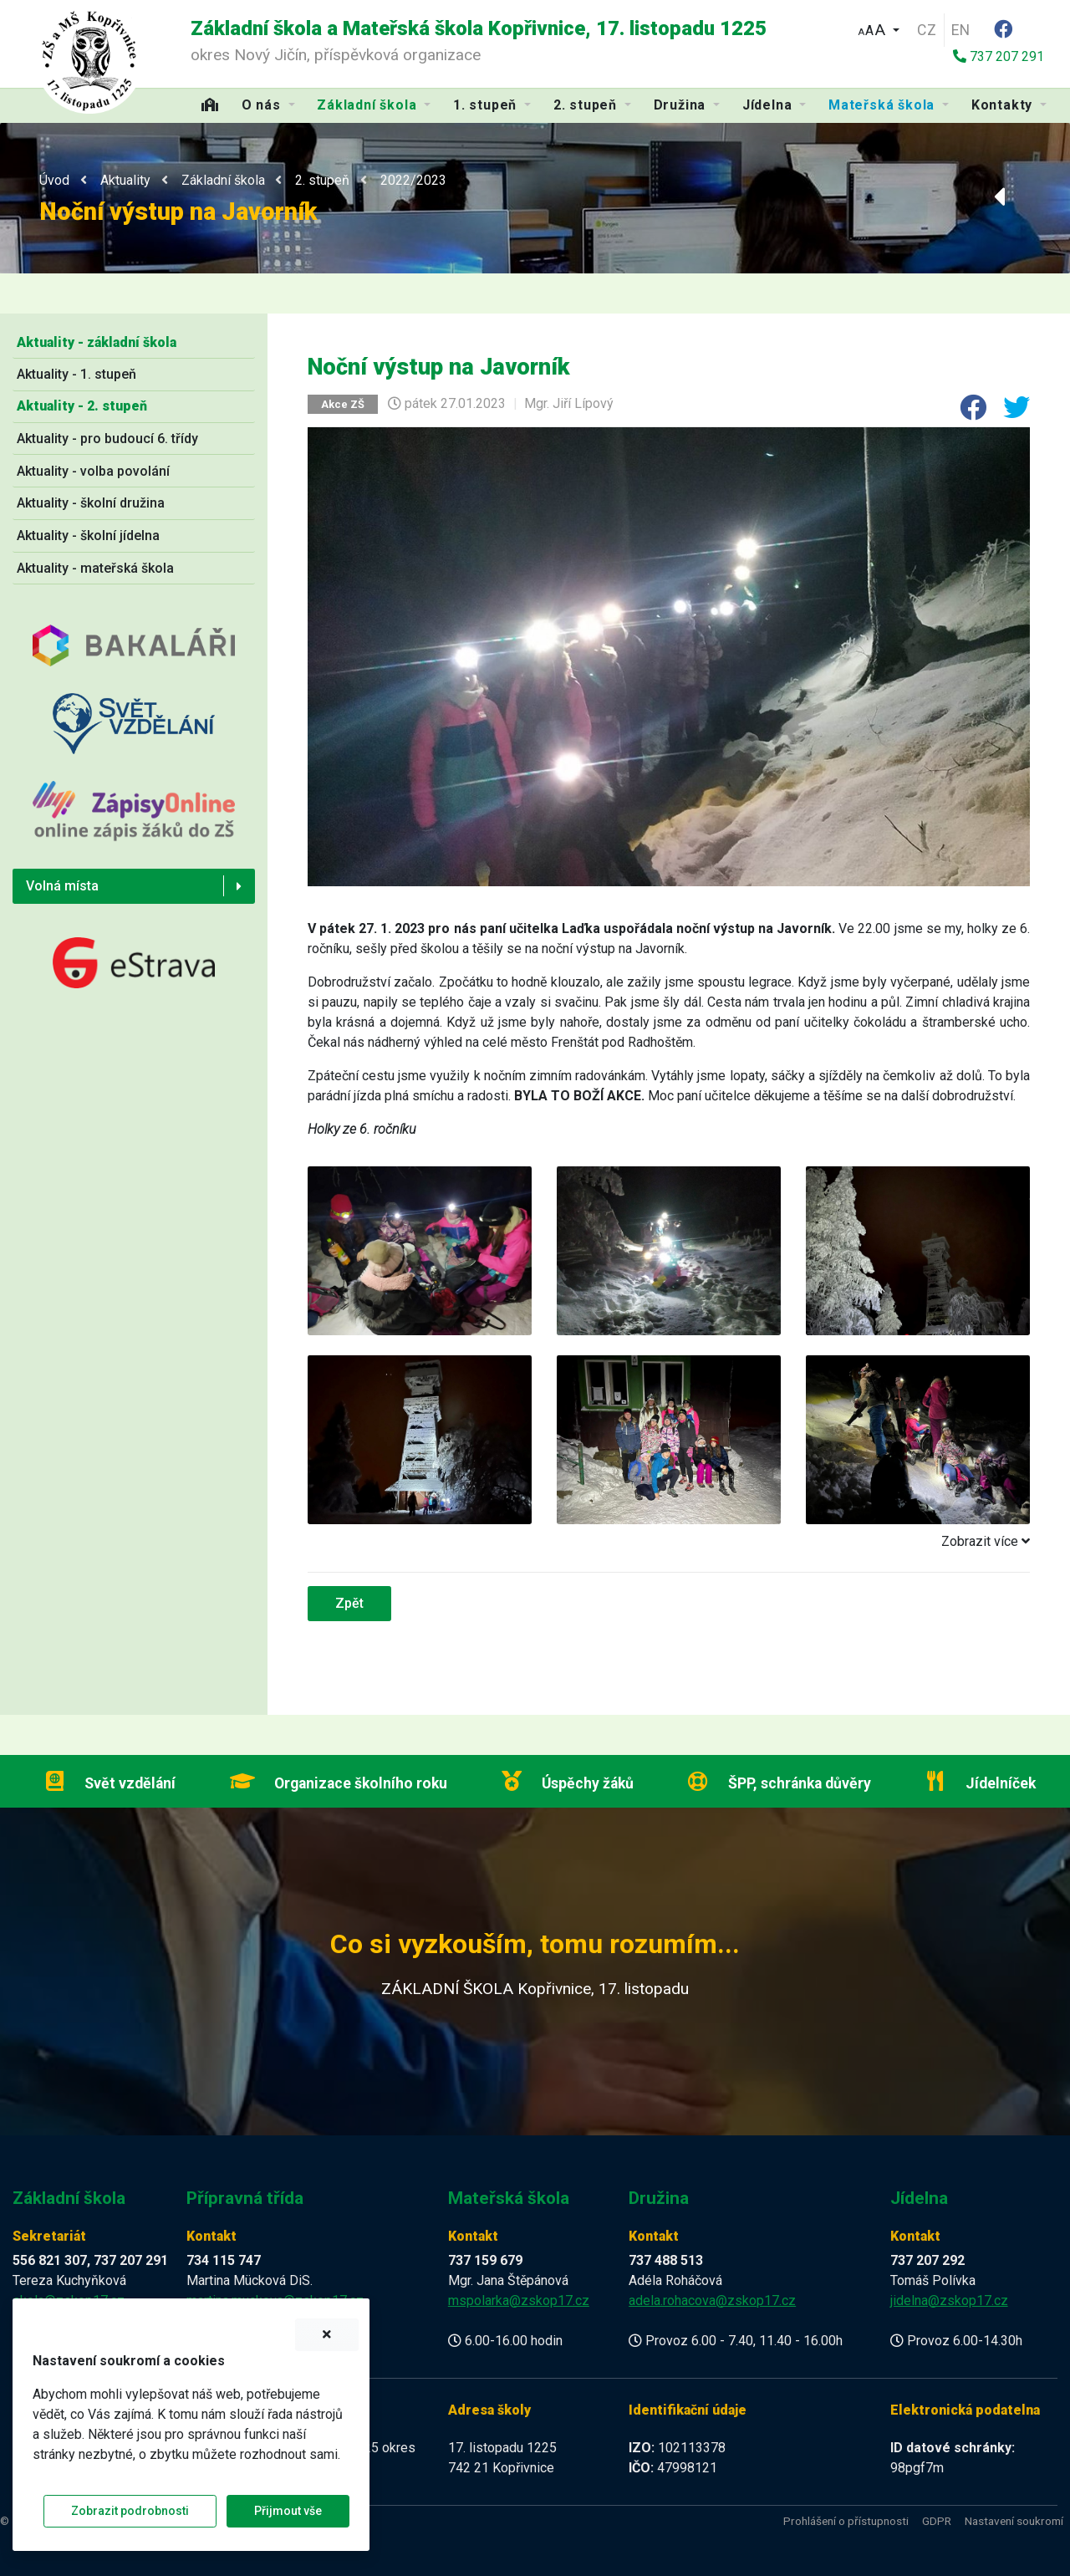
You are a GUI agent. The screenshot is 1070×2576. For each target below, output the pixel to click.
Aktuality (125, 180)
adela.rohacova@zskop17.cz (712, 2300)
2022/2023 (413, 180)
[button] (878, 28)
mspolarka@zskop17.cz (518, 2300)
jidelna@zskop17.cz (949, 2300)
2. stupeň (322, 180)
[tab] (669, 1542)
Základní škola (223, 180)
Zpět (349, 1603)
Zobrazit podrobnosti (130, 2510)
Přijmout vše (288, 2510)
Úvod (54, 180)
